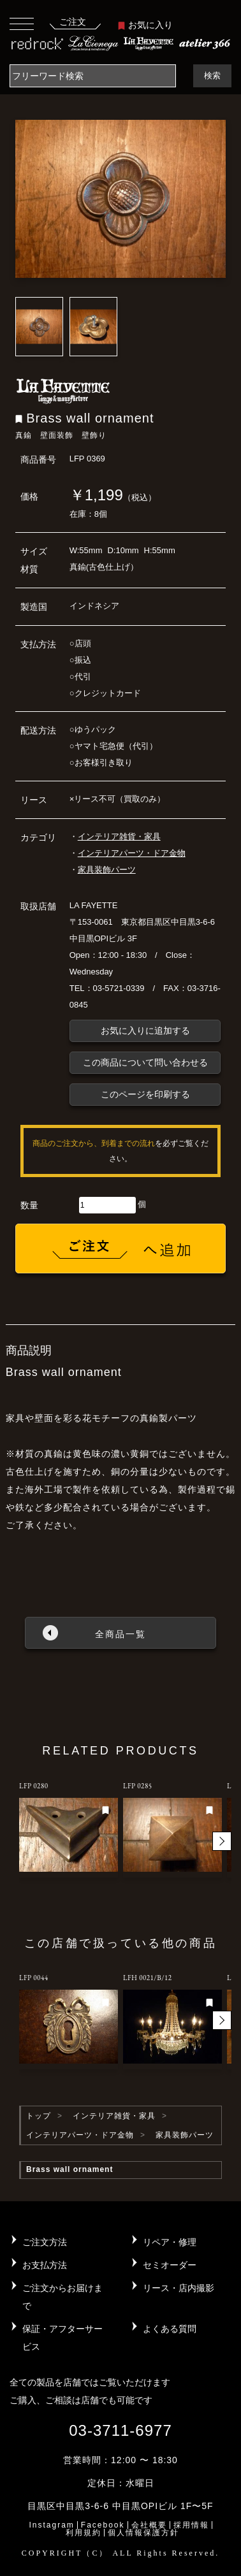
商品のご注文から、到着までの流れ (94, 1143)
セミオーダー (169, 2265)
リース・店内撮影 (178, 2288)
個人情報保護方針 (143, 2532)
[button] (221, 1841)
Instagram (51, 2525)
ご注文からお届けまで (62, 2297)
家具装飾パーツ (107, 869)
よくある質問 (169, 2329)
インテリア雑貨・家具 (119, 836)
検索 (212, 75)
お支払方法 (44, 2265)
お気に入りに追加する (145, 1030)
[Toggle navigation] (22, 23)
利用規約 (83, 2532)
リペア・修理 (169, 2242)
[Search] (93, 75)
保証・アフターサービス (62, 2338)
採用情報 (191, 2525)
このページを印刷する (145, 1094)
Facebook (103, 2525)
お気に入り (145, 25)
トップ (38, 2115)
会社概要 (149, 2525)
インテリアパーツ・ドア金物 (132, 853)
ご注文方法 (44, 2242)
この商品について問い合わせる (145, 1062)
